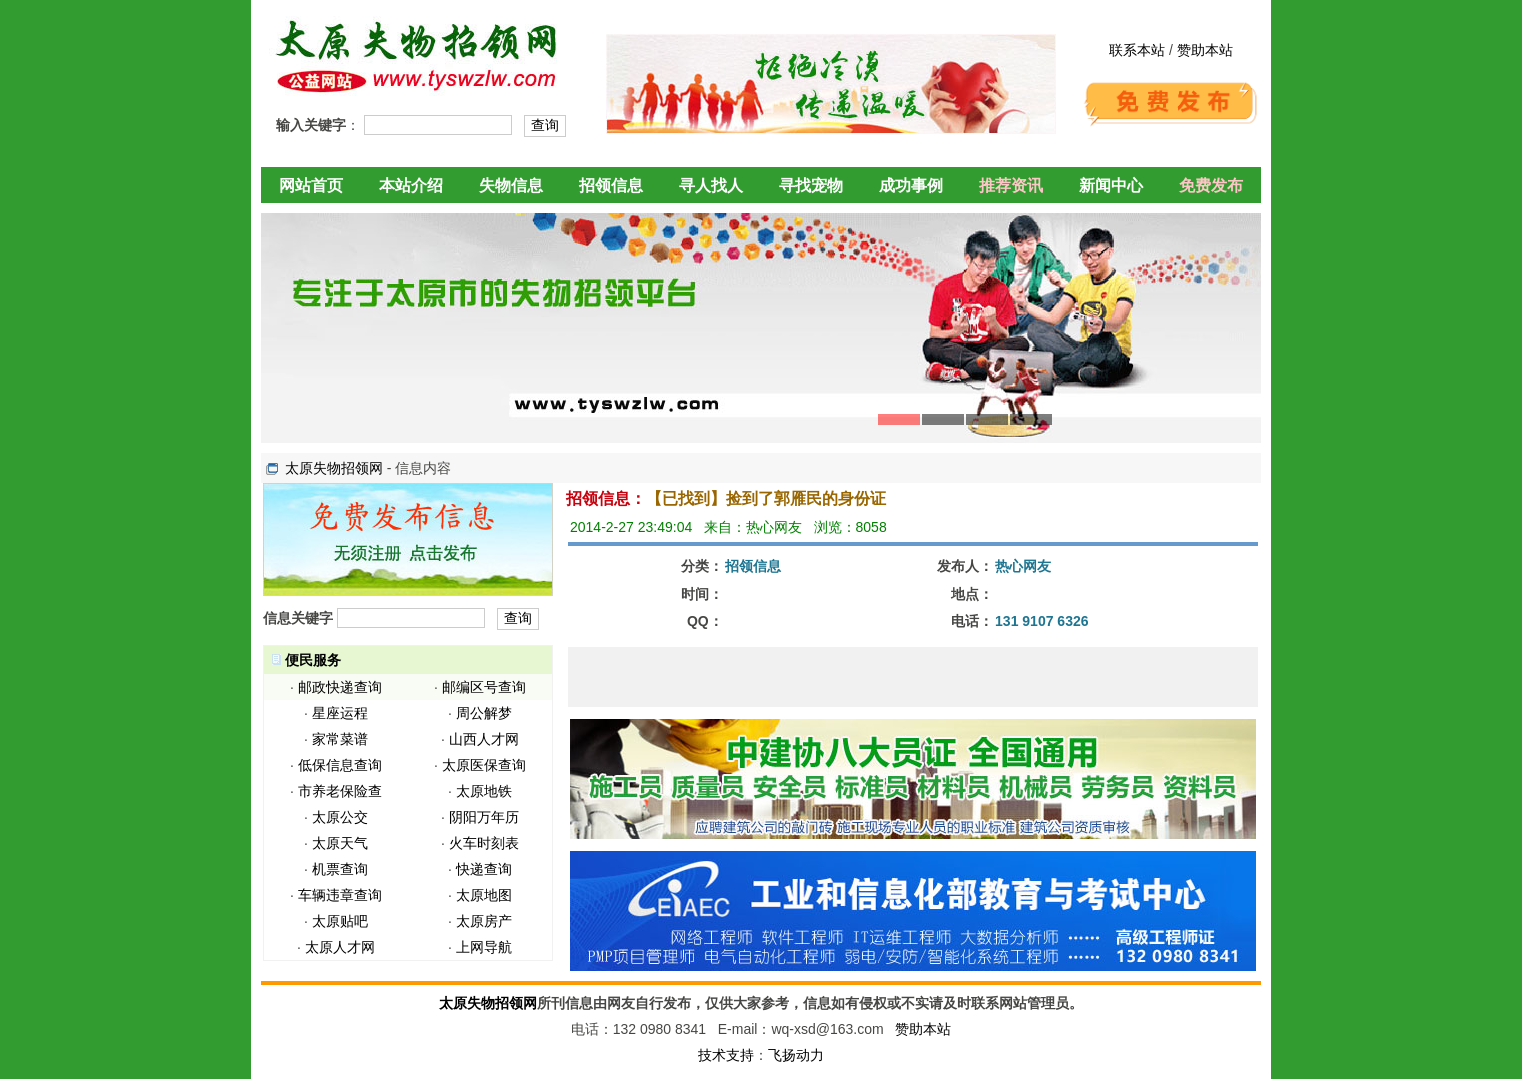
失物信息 (511, 185)
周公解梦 (484, 713)
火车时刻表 (484, 843)
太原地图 (484, 895)
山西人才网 (484, 739)
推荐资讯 (1011, 185)
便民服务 (313, 660)
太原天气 (340, 843)
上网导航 (484, 947)
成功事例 (911, 185)
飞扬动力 (796, 1055)
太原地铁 (484, 791)
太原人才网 (340, 947)
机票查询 (340, 869)
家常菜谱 (340, 739)
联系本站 (1137, 50)
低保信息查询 (340, 765)
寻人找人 (711, 185)
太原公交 (340, 817)
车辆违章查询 (340, 895)
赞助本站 (1205, 50)
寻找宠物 (811, 185)
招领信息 (611, 185)
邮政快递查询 (340, 687)
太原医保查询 (484, 765)
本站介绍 (411, 185)
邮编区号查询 (484, 687)
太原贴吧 (340, 921)
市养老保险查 (340, 791)
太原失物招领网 (334, 468)
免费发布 (1211, 185)
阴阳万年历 (484, 817)
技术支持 (726, 1055)
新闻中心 (1111, 185)
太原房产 (484, 921)
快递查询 (484, 869)
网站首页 (311, 185)
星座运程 (340, 713)
